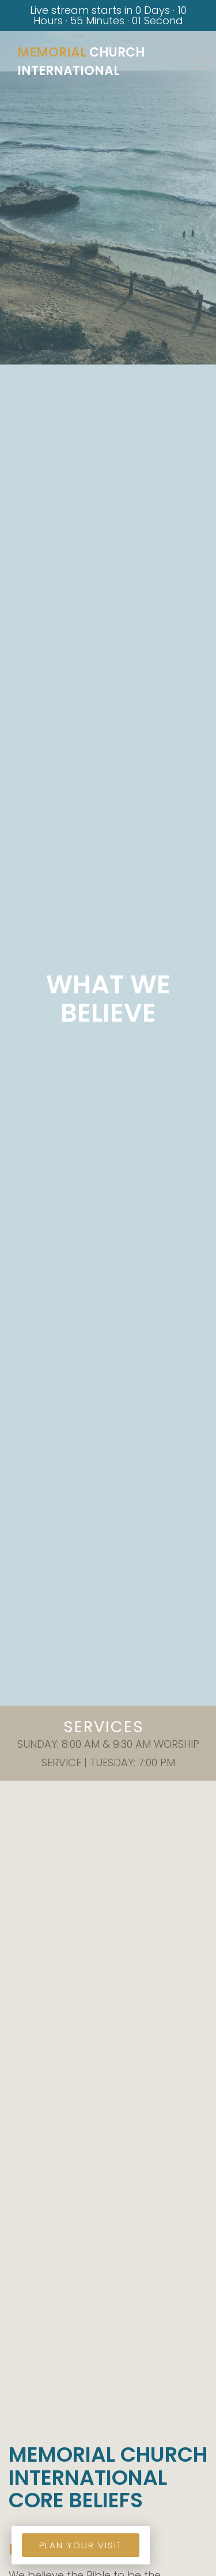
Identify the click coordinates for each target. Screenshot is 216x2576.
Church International (81, 61)
